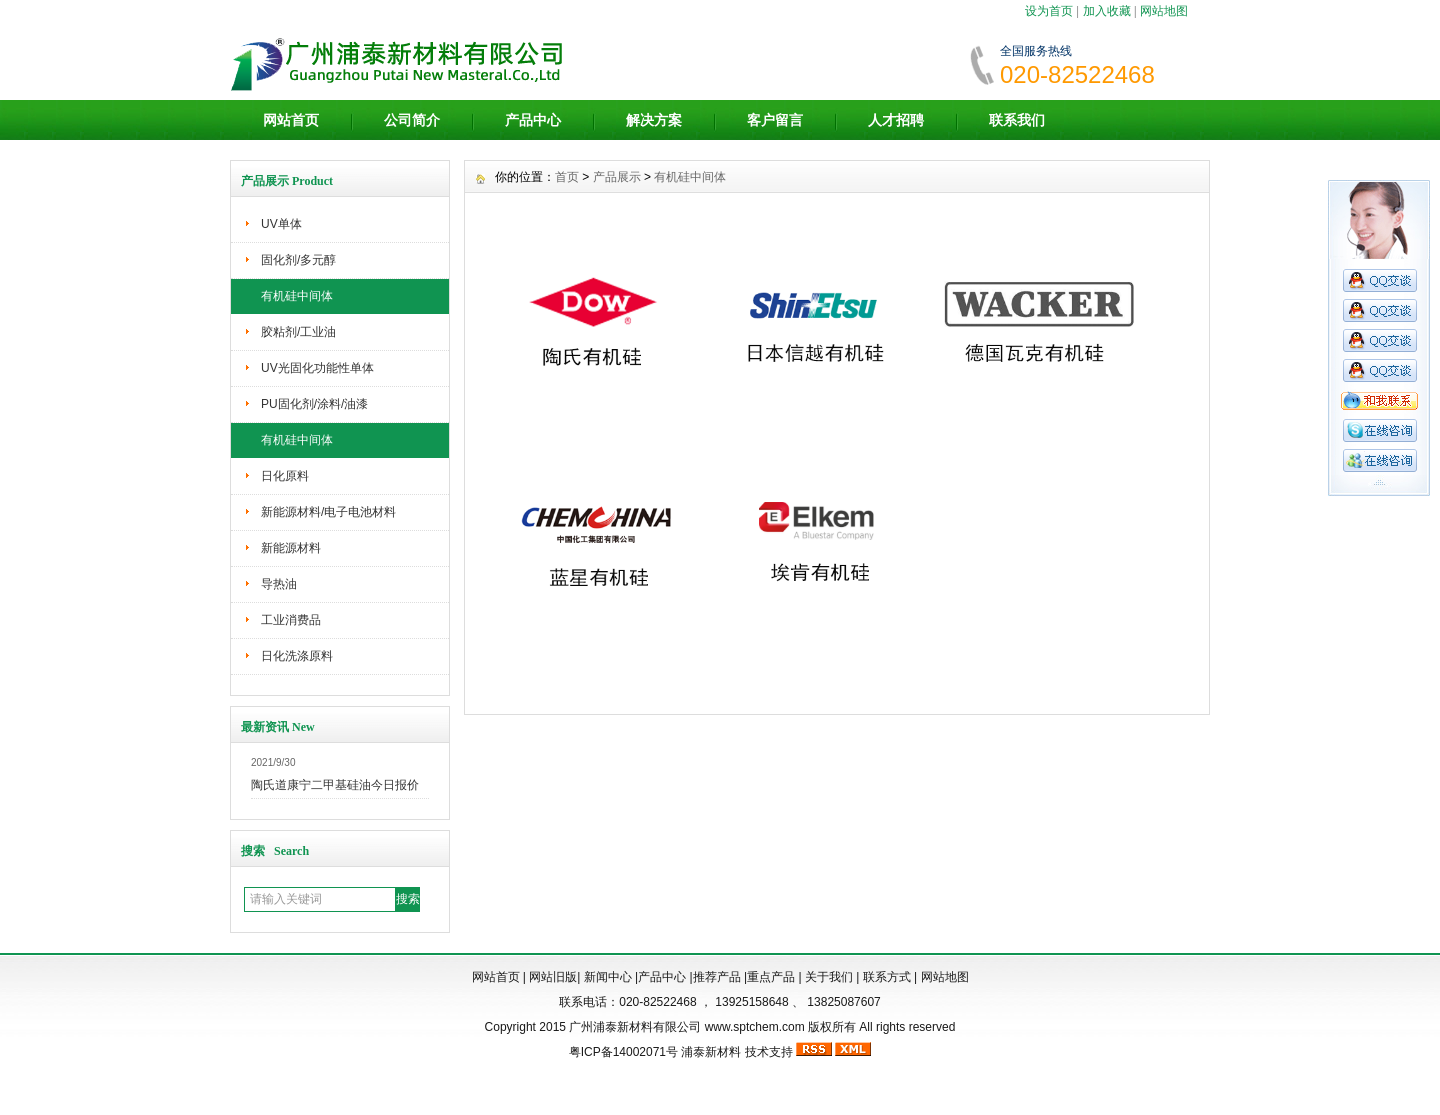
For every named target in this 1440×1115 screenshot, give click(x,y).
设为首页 (1049, 11)
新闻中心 (608, 977)
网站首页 (291, 120)
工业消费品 (291, 620)
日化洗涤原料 (297, 656)
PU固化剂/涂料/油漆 (314, 404)
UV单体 (281, 224)
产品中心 (533, 120)
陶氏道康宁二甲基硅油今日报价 (335, 785)
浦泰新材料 (711, 1052)
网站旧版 (553, 977)
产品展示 (617, 177)
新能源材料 (291, 548)
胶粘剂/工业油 (298, 332)
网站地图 (1164, 11)
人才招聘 (896, 120)
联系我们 (1017, 120)
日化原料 (285, 476)
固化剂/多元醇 (298, 260)
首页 (567, 177)
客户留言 (775, 120)
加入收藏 (1107, 11)
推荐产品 (717, 977)
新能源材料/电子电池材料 (328, 512)
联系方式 (887, 977)
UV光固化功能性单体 (317, 368)
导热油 (279, 584)
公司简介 (412, 120)
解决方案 (654, 120)
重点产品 (771, 977)
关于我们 (829, 977)
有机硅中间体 (297, 296)
